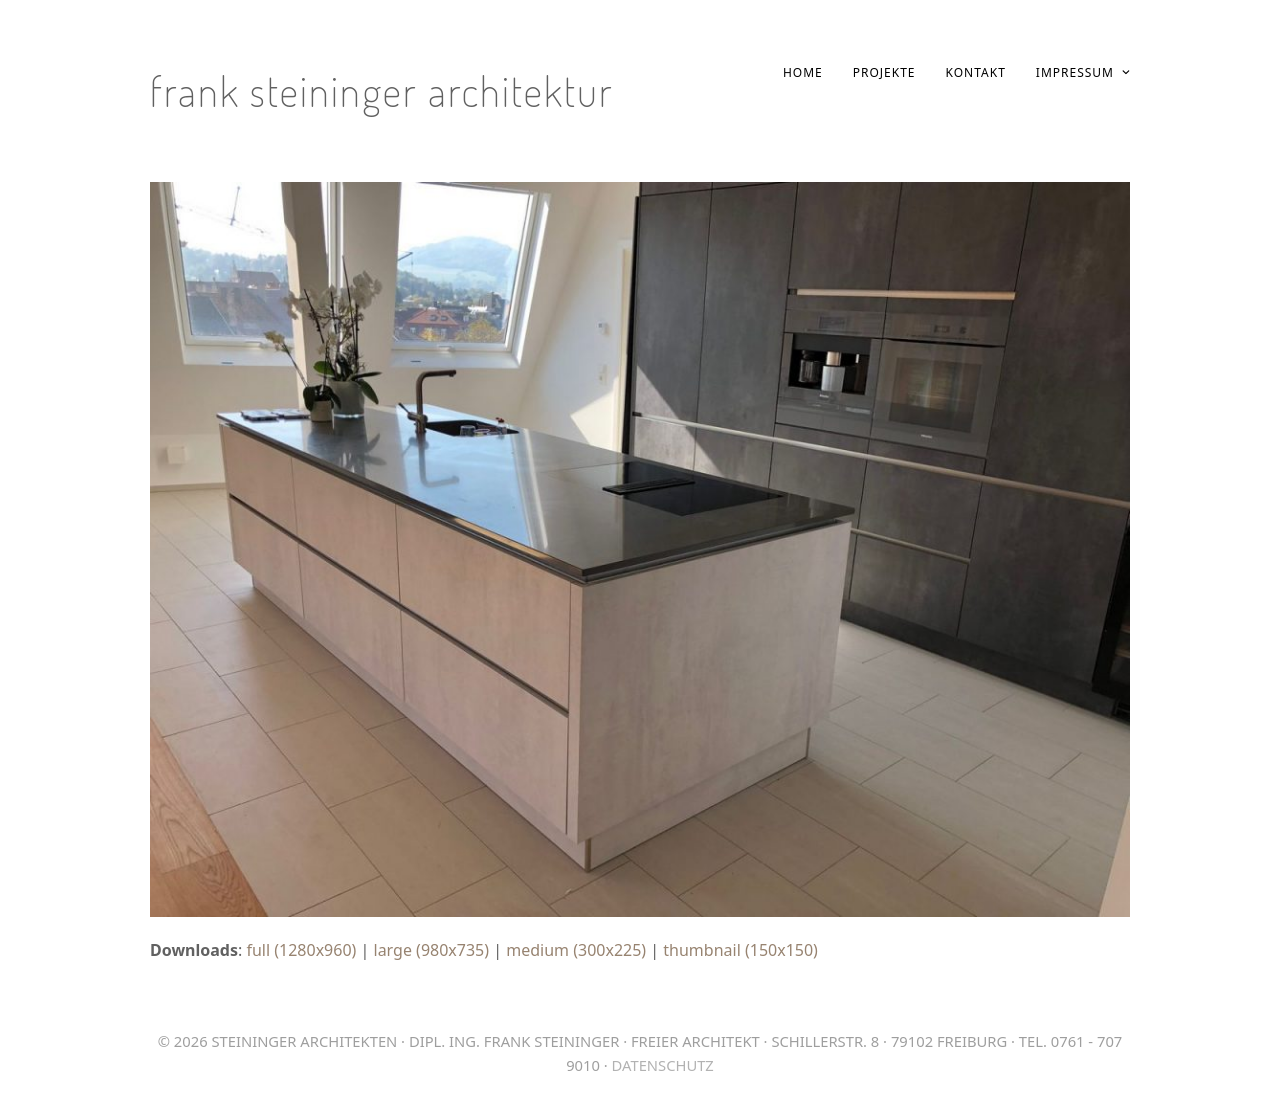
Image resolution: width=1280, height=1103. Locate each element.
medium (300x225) (576, 950)
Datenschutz (663, 1065)
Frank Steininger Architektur (382, 90)
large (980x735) (432, 950)
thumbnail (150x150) (740, 950)
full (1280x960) (301, 950)
